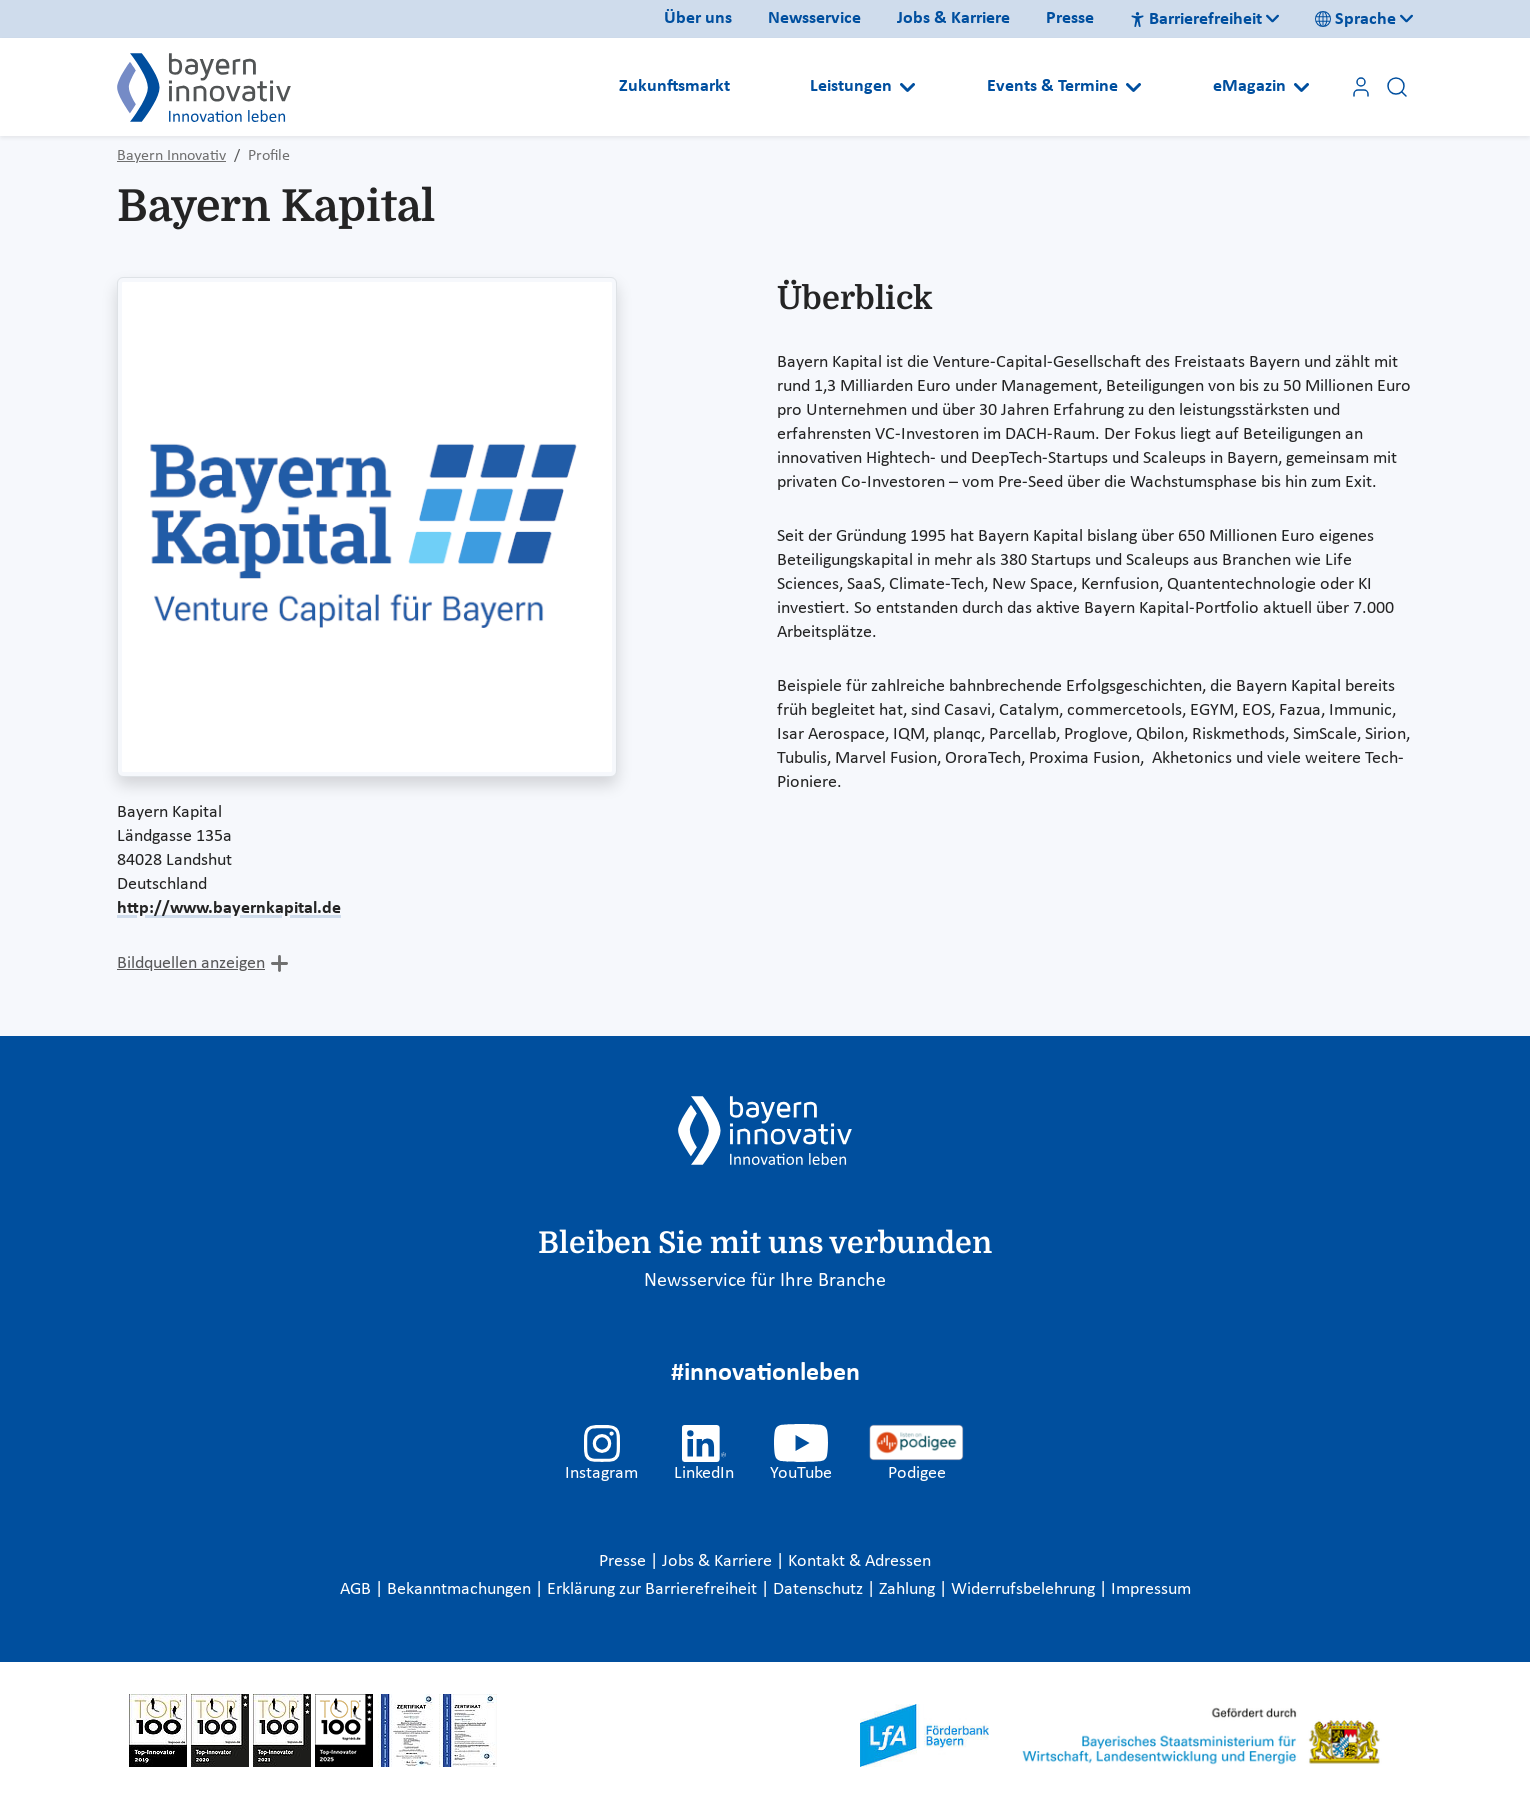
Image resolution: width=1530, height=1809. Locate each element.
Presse (1070, 18)
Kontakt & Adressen (859, 1561)
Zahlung (909, 1589)
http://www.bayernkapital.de (229, 908)
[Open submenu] (907, 87)
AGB (357, 1589)
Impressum (1151, 1589)
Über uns (698, 18)
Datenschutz (820, 1589)
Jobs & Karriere (953, 18)
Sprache (1355, 19)
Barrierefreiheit (1196, 19)
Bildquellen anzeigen (191, 963)
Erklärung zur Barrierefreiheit (654, 1589)
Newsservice (814, 18)
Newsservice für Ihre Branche (765, 1281)
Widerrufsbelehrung (1025, 1589)
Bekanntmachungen (461, 1589)
